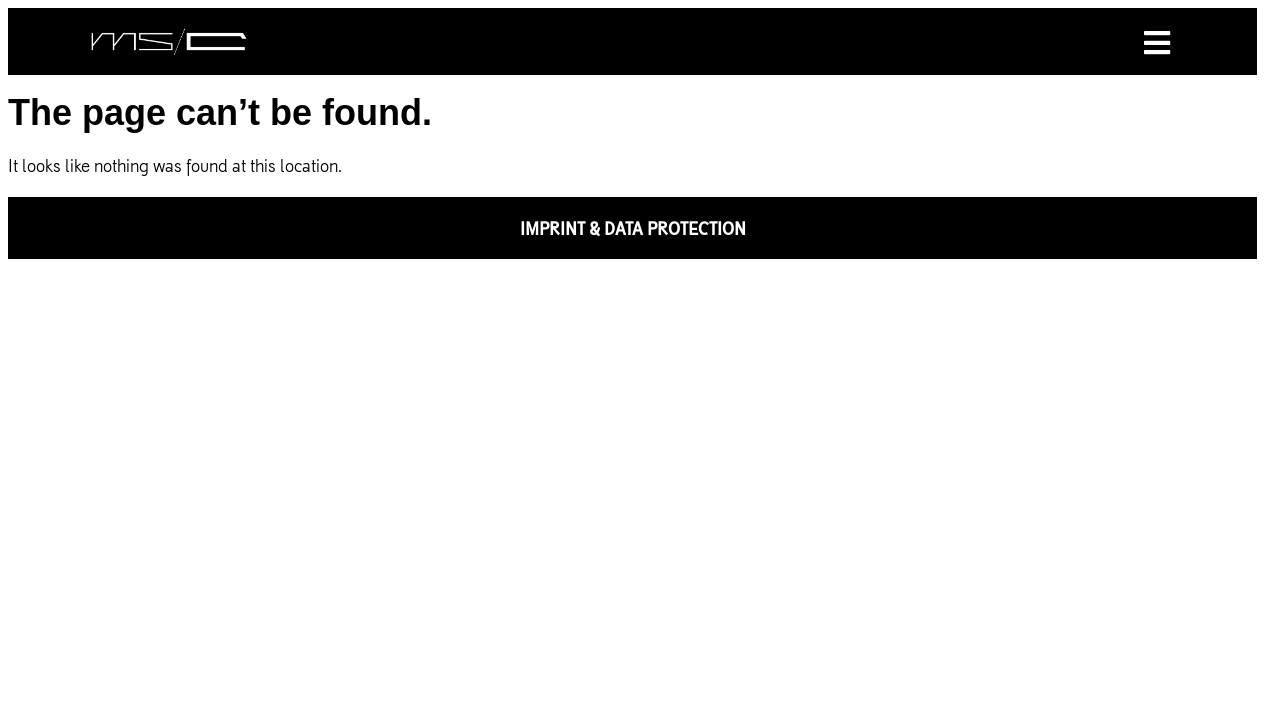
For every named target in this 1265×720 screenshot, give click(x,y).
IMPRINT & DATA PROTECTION (633, 228)
